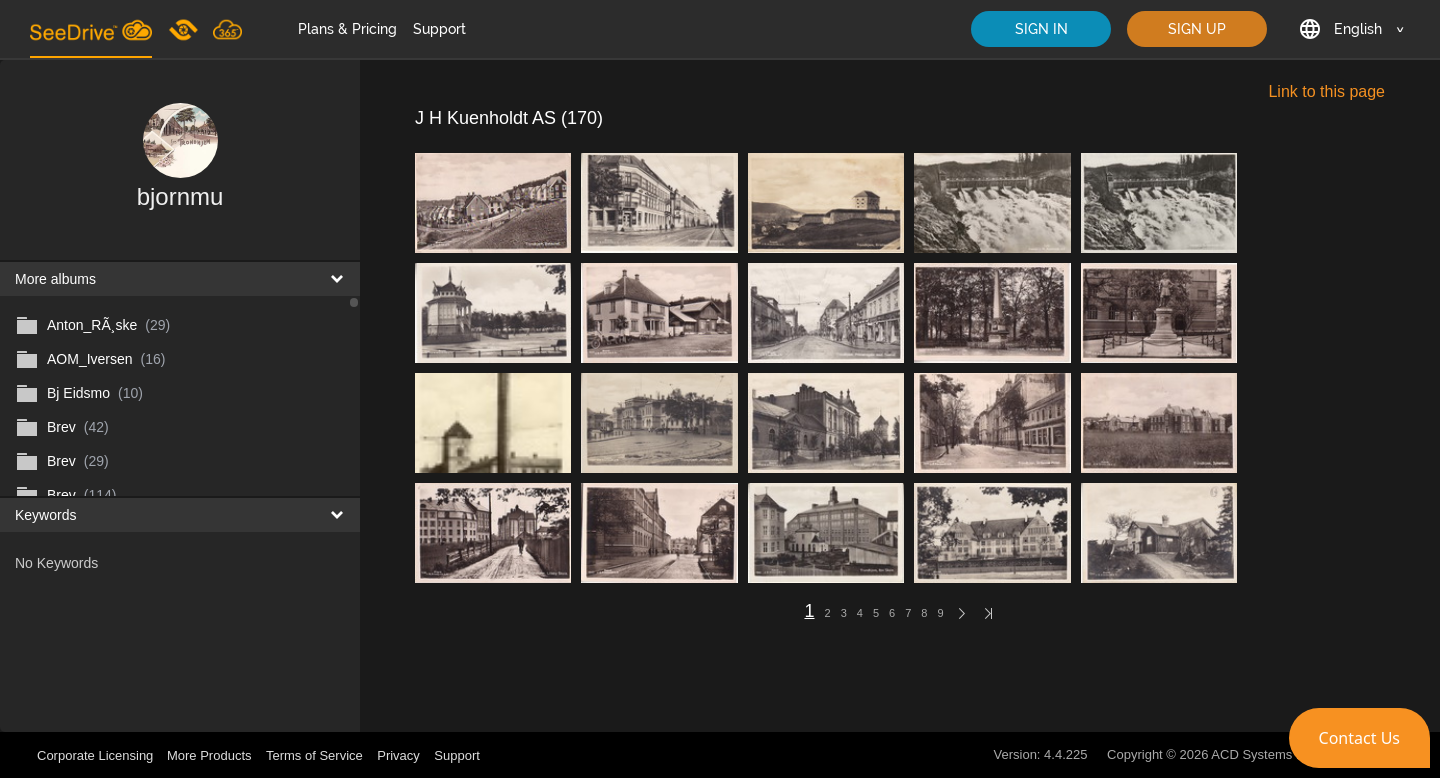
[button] (1359, 738)
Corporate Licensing (97, 755)
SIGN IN (1041, 29)
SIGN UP (1197, 29)
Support (439, 29)
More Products (209, 755)
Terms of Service (314, 755)
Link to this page (1326, 91)
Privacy (398, 755)
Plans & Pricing (347, 29)
